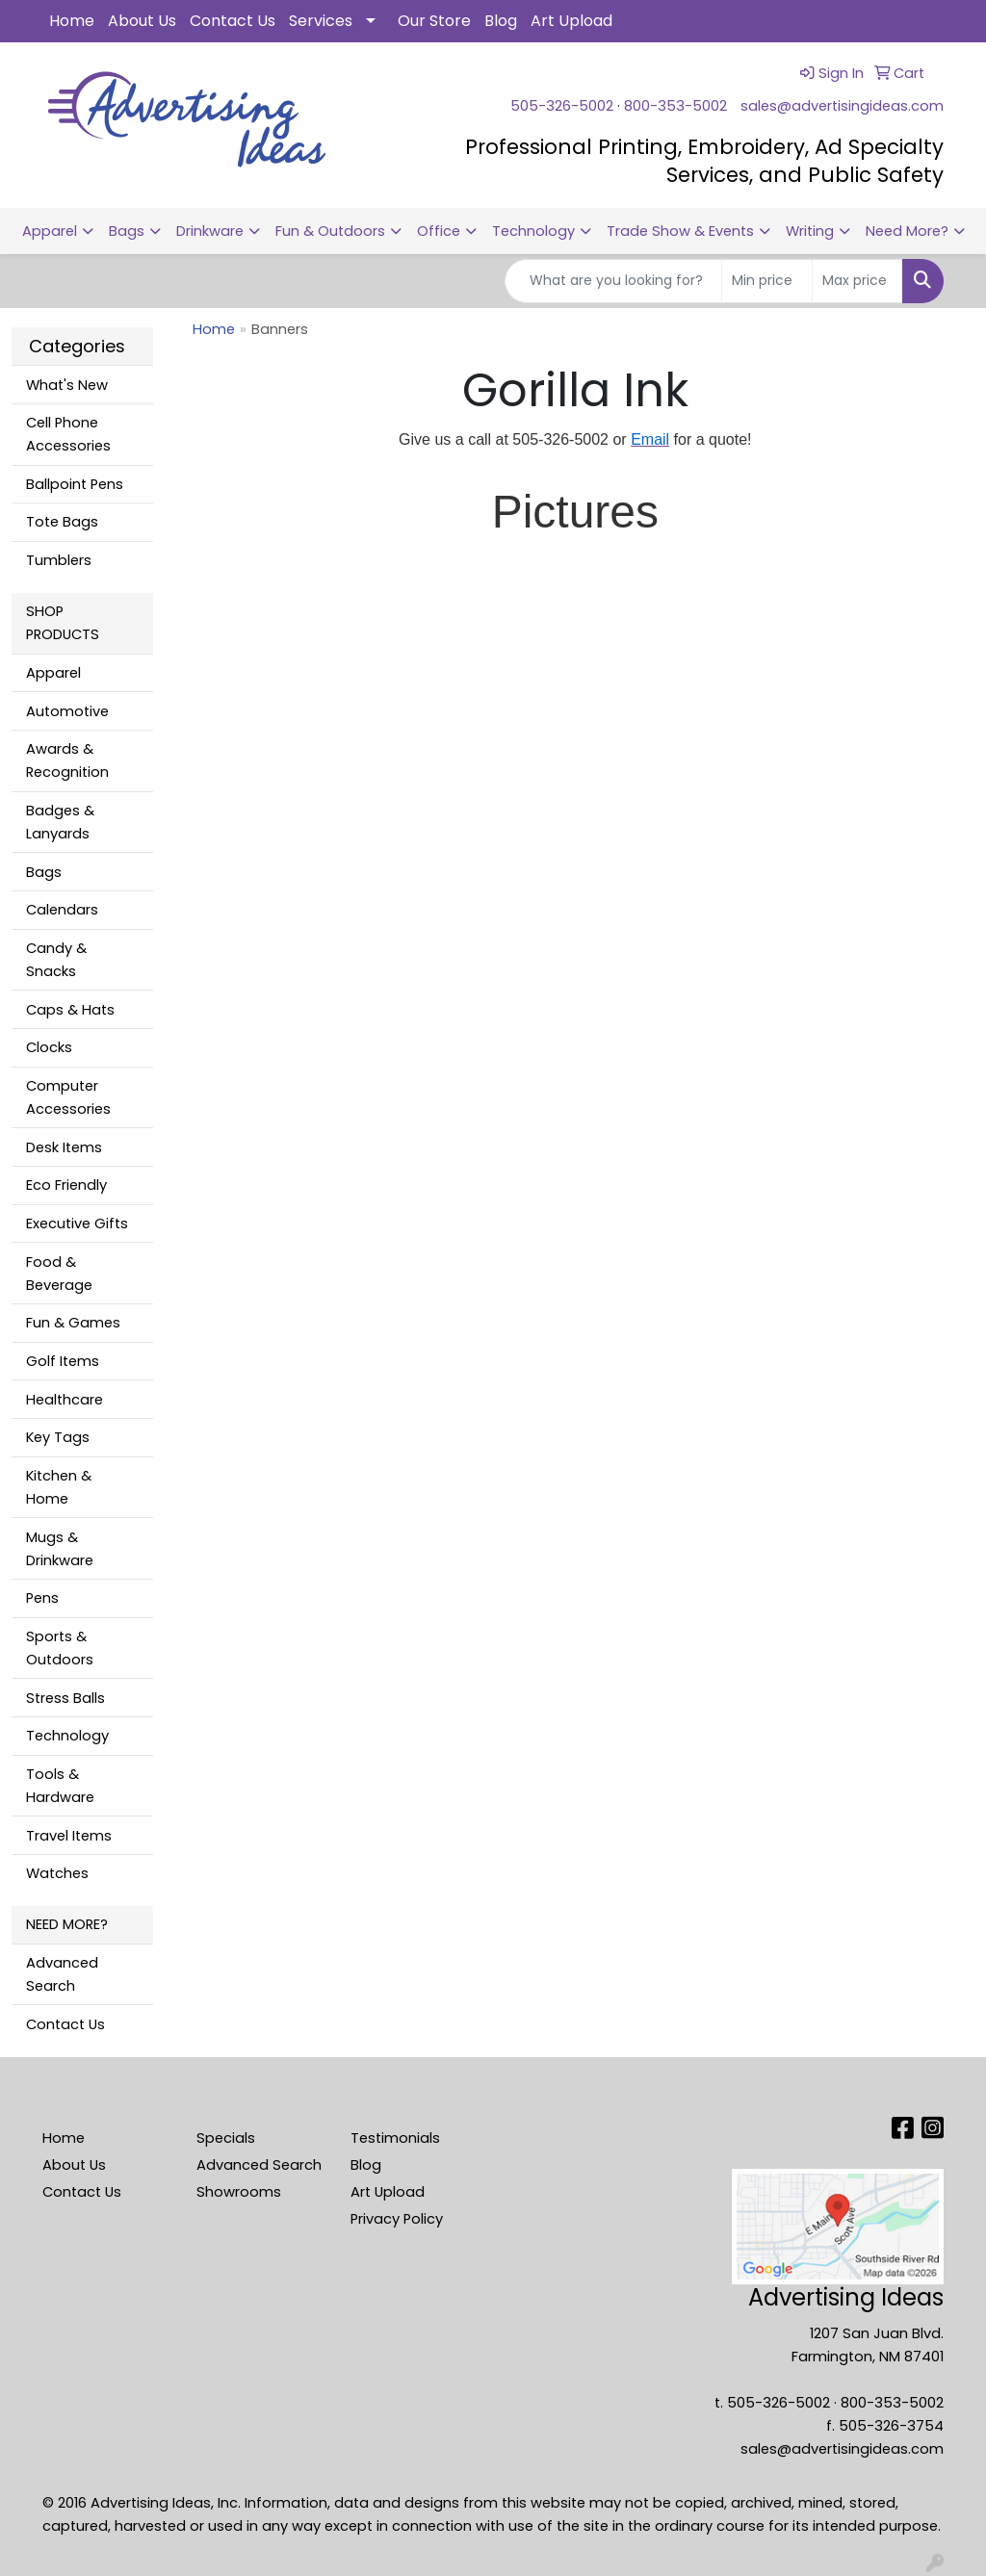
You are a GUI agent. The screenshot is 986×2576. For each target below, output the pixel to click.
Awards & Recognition (67, 760)
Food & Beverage (59, 1273)
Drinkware (210, 231)
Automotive (67, 711)
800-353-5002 (675, 106)
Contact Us (232, 21)
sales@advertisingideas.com (842, 106)
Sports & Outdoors (59, 1648)
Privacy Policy (396, 2218)
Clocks (49, 1047)
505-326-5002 (561, 106)
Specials (225, 2138)
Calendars (62, 909)
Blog (500, 21)
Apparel (49, 231)
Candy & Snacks (56, 960)
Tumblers (58, 560)
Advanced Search (62, 1974)
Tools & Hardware (60, 1786)
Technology (533, 231)
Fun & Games (73, 1322)
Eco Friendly (66, 1185)
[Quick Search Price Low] (767, 281)
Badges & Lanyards (60, 822)
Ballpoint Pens (74, 484)
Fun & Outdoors (330, 231)
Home (71, 21)
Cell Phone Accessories (68, 434)
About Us (142, 21)
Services (320, 21)
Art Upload (571, 21)
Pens (42, 1598)
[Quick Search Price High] (857, 281)
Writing (810, 231)
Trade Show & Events (680, 231)
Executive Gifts (77, 1223)
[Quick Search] (613, 281)
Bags (126, 231)
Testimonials (395, 2138)
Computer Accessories (68, 1097)
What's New (67, 385)
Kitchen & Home (58, 1487)
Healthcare (64, 1399)
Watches (57, 1873)
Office (438, 231)
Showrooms (238, 2192)
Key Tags (58, 1437)
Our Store (434, 21)
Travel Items (69, 1835)
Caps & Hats (70, 1009)
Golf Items (62, 1361)
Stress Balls (65, 1698)
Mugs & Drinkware (59, 1549)
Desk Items (64, 1147)
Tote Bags (62, 521)
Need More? (907, 231)
